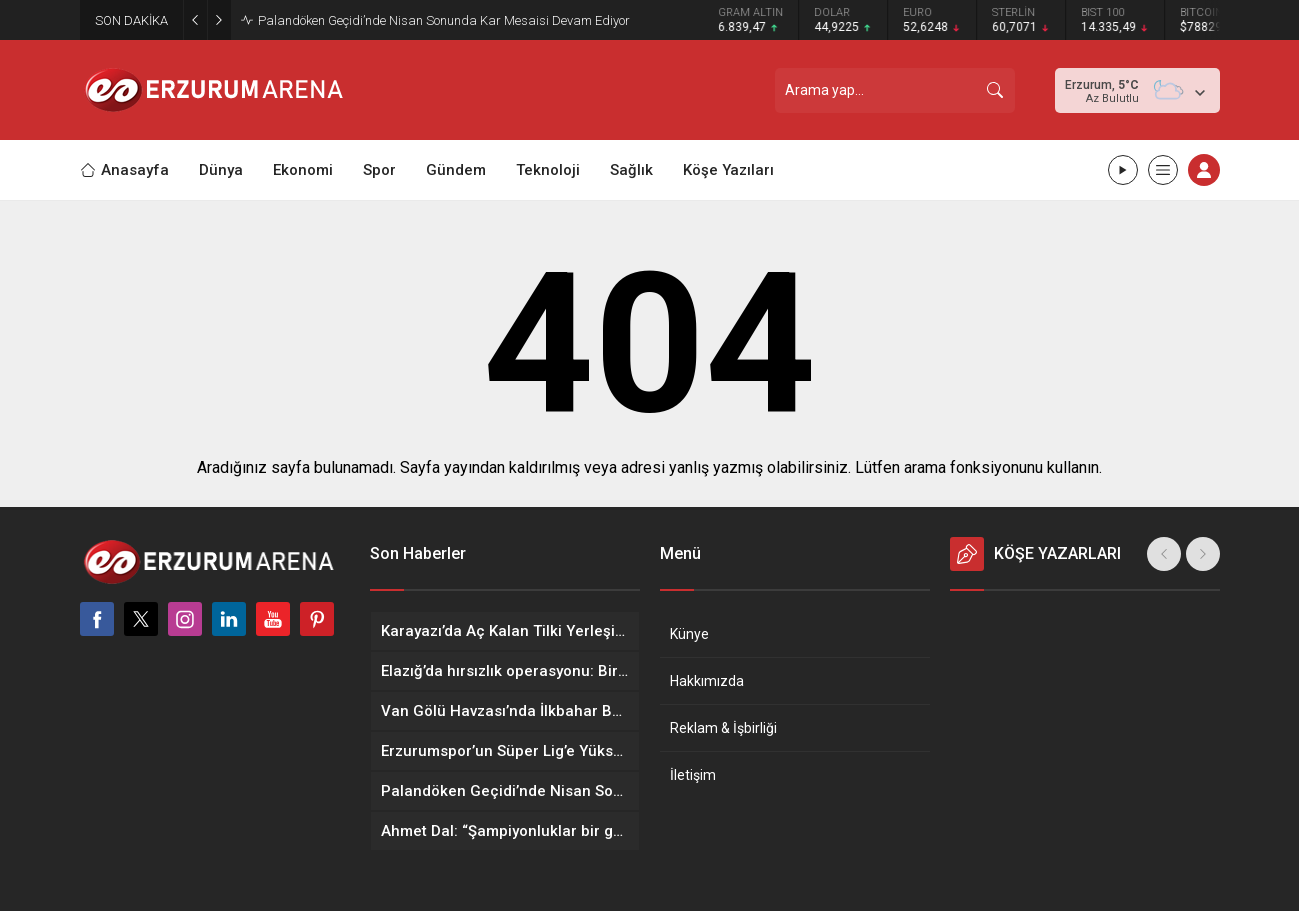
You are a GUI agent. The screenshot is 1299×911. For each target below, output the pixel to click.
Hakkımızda (707, 681)
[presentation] (1164, 554)
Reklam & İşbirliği (723, 728)
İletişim (693, 775)
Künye (689, 634)
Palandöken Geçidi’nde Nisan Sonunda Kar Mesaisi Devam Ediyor (444, 20)
